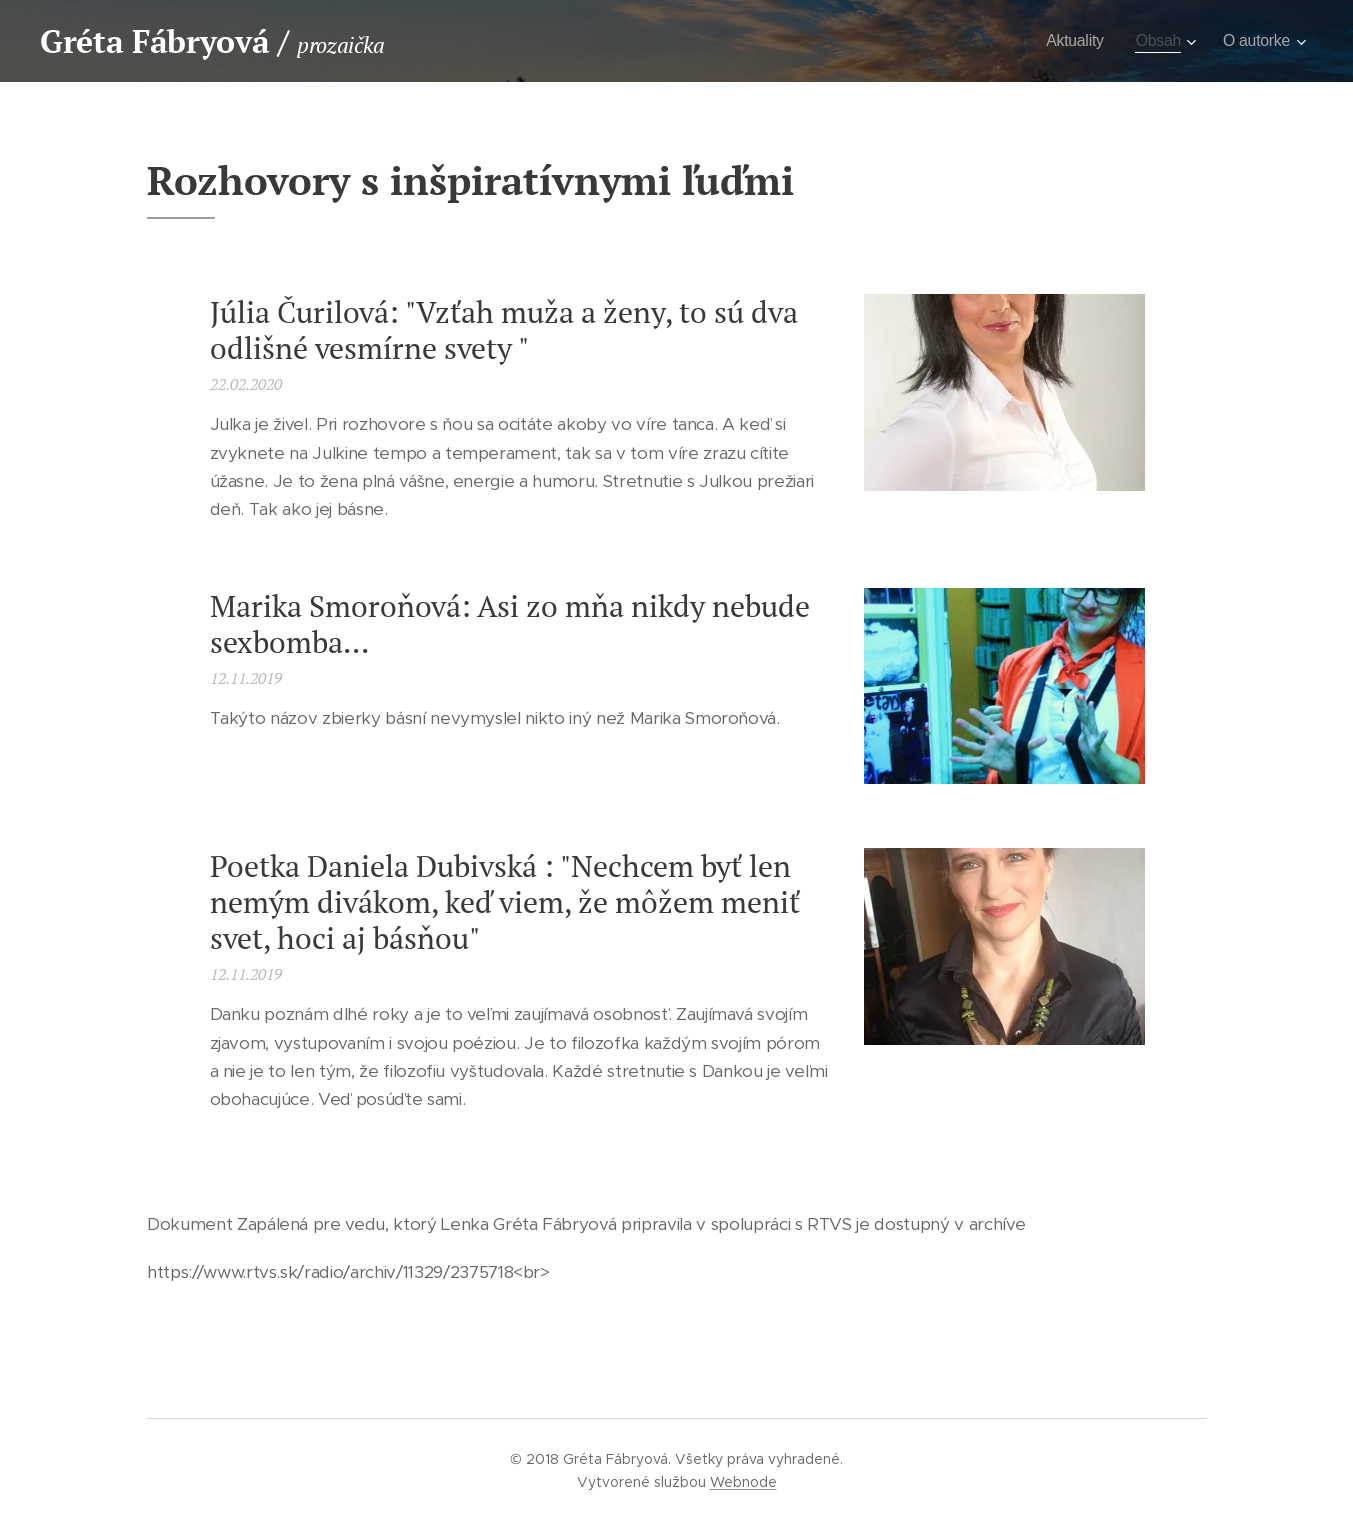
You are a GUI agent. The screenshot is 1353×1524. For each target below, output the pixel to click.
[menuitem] (1069, 41)
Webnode (743, 1482)
